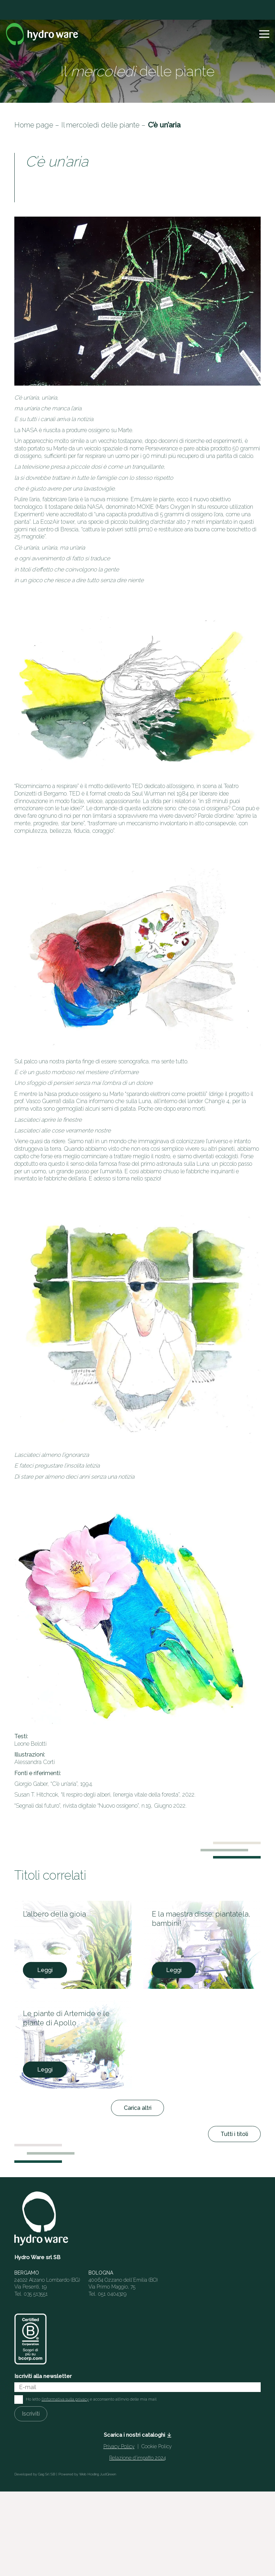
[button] (264, 34)
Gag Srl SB (46, 2474)
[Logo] (42, 34)
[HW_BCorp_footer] (30, 2339)
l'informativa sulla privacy (65, 2399)
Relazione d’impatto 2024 (137, 2458)
